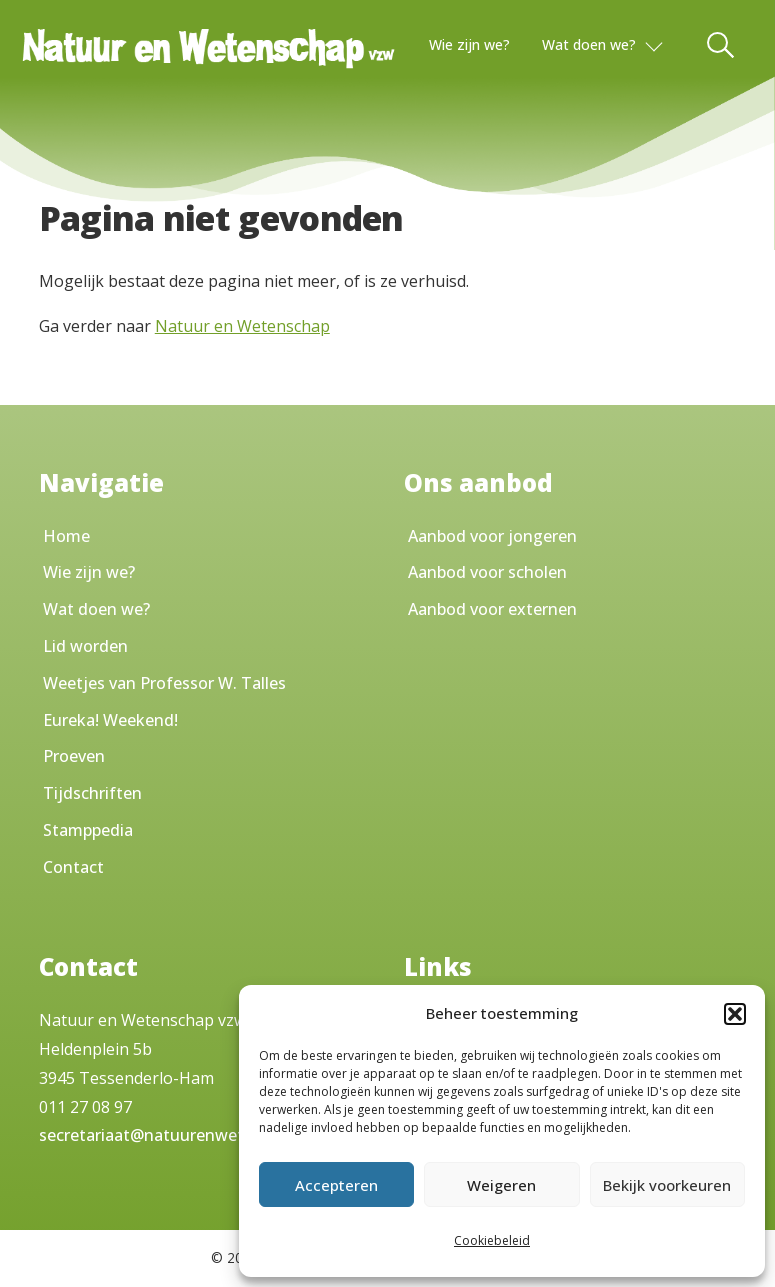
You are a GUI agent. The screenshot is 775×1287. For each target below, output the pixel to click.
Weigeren (501, 1185)
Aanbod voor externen (492, 609)
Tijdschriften (92, 793)
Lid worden (85, 646)
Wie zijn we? (469, 44)
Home (66, 536)
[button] (735, 1014)
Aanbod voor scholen (487, 572)
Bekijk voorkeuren (667, 1185)
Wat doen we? (589, 44)
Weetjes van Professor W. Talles (164, 683)
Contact (73, 867)
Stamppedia (88, 830)
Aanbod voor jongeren (492, 536)
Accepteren (336, 1185)
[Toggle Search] (722, 45)
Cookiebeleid (492, 1240)
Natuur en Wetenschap (242, 326)
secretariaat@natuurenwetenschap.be (184, 1135)
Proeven (74, 756)
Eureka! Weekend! (110, 720)
